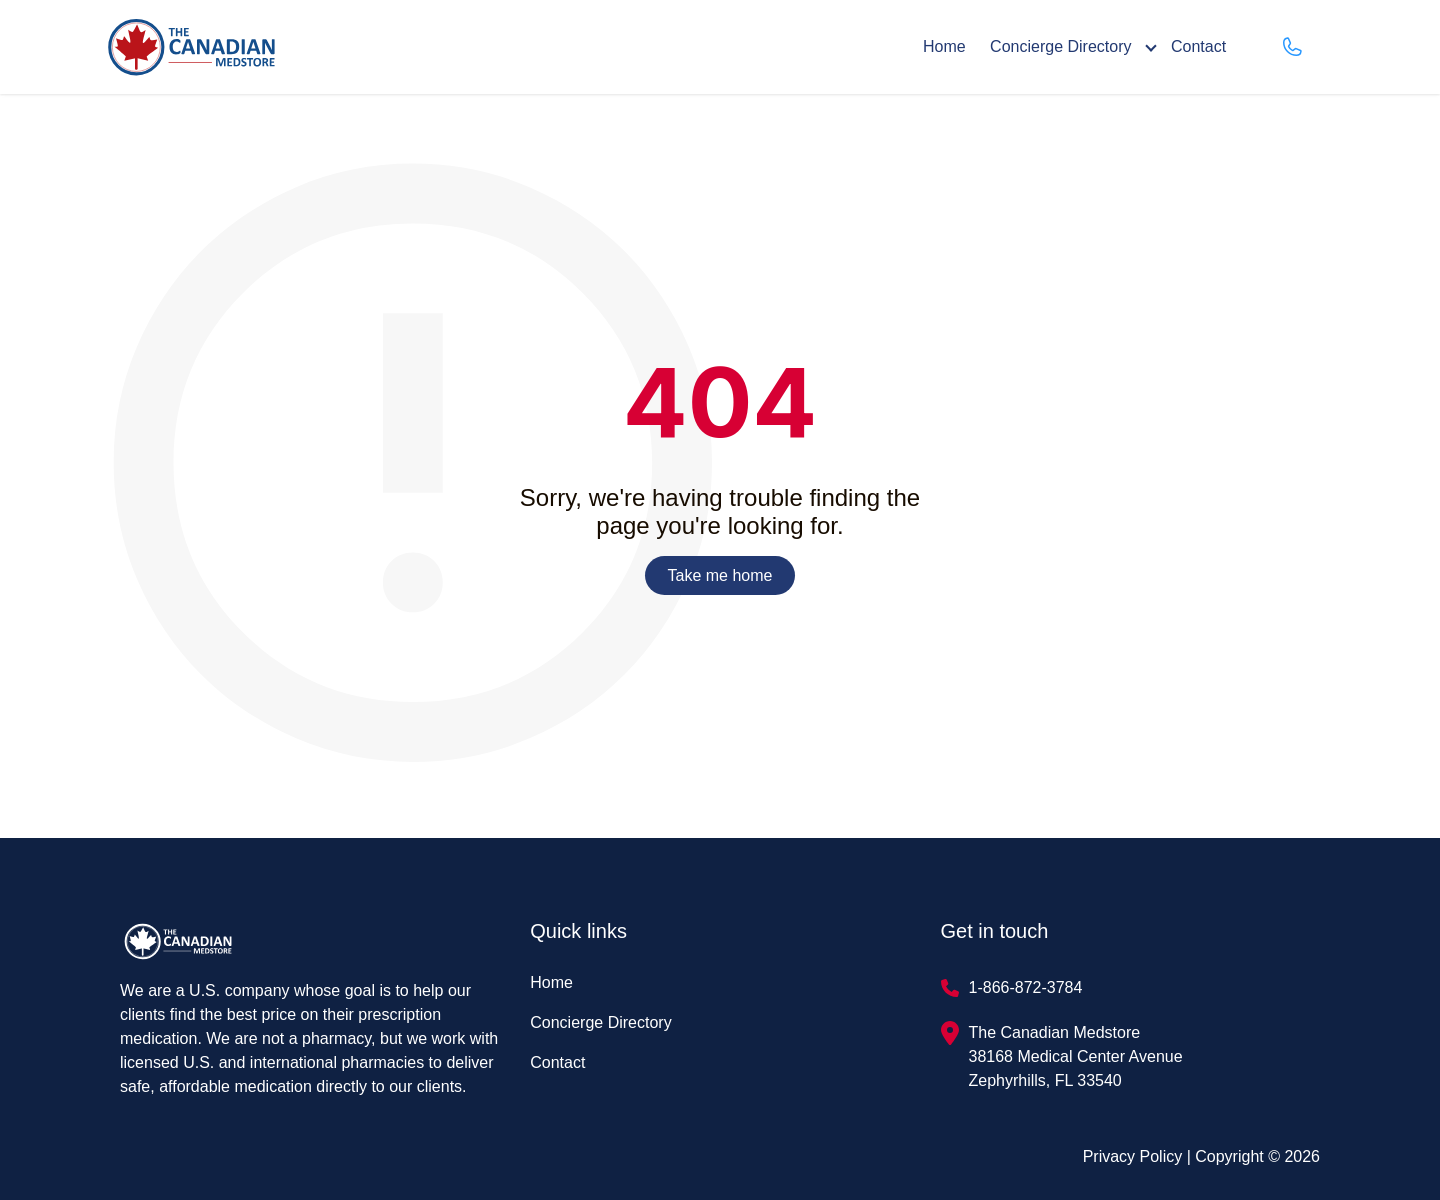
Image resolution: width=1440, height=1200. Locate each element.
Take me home (720, 575)
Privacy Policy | (1139, 1156)
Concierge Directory (1060, 46)
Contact (1198, 46)
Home (944, 46)
